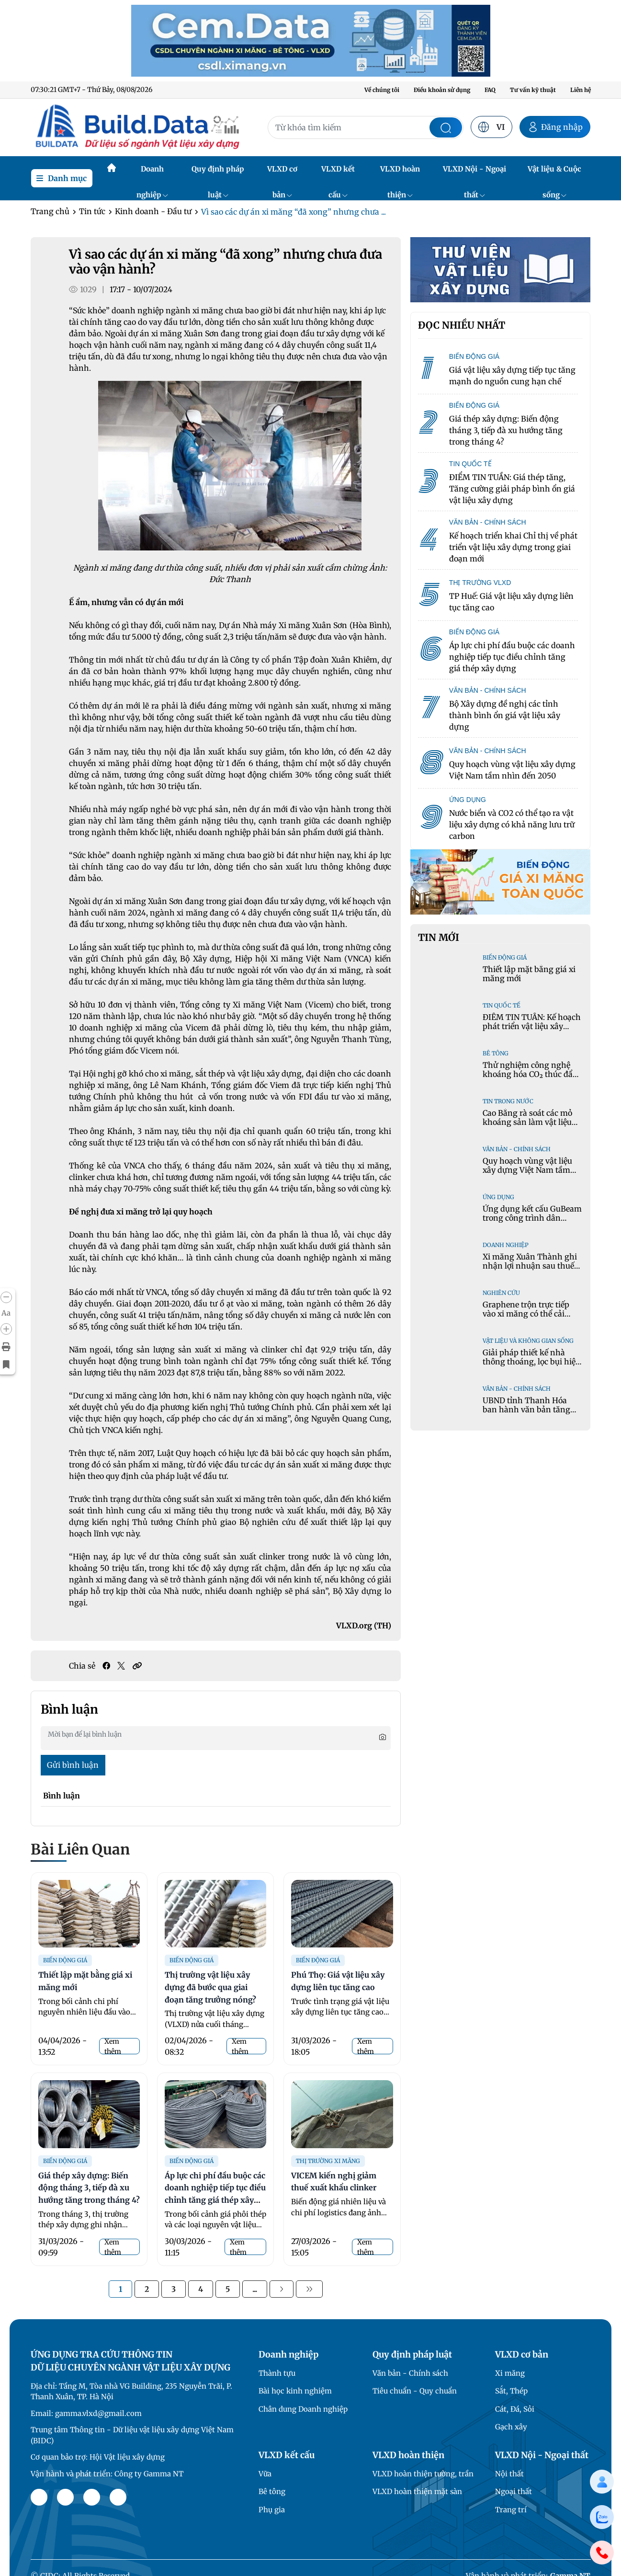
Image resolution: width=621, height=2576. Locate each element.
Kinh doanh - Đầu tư (153, 211)
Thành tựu (277, 2373)
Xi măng (510, 2373)
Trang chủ (50, 211)
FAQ (490, 89)
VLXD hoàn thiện (400, 173)
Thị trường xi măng (328, 2160)
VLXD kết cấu (338, 173)
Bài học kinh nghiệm (295, 2390)
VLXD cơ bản (282, 173)
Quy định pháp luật (218, 173)
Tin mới (438, 937)
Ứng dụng (498, 1197)
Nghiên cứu (501, 1292)
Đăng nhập (555, 127)
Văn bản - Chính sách (517, 1149)
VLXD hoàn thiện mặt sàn (417, 2491)
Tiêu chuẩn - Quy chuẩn (415, 2390)
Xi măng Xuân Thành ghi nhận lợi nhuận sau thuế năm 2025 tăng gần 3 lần (530, 1266)
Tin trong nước (508, 1101)
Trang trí (511, 2509)
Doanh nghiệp (152, 173)
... (254, 2289)
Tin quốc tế (501, 1005)
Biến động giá (65, 1960)
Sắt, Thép (511, 2390)
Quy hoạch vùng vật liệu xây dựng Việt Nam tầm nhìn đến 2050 (527, 1170)
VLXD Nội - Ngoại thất (474, 173)
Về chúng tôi (381, 89)
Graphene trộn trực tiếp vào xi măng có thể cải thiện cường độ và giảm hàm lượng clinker (526, 1318)
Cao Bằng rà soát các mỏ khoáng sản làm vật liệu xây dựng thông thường (527, 1122)
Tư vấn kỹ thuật (533, 89)
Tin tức (92, 211)
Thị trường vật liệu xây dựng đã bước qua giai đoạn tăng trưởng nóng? (210, 1987)
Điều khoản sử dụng (442, 89)
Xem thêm (112, 2046)
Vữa (265, 2473)
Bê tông (495, 1053)
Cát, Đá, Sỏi (514, 2409)
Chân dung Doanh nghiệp (303, 2409)
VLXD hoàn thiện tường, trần (423, 2473)
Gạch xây (511, 2426)
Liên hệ (580, 89)
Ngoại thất (513, 2491)
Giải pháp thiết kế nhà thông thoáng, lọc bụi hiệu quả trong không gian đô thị (531, 1366)
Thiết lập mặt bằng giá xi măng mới (529, 973)
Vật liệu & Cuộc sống (554, 173)
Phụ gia (272, 2509)
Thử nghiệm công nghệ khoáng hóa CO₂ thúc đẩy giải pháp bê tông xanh (530, 1074)
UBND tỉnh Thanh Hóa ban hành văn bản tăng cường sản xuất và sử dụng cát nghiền (532, 1414)
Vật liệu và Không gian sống (528, 1340)
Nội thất (509, 2473)
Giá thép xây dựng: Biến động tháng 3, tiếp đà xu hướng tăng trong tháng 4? (89, 2188)
